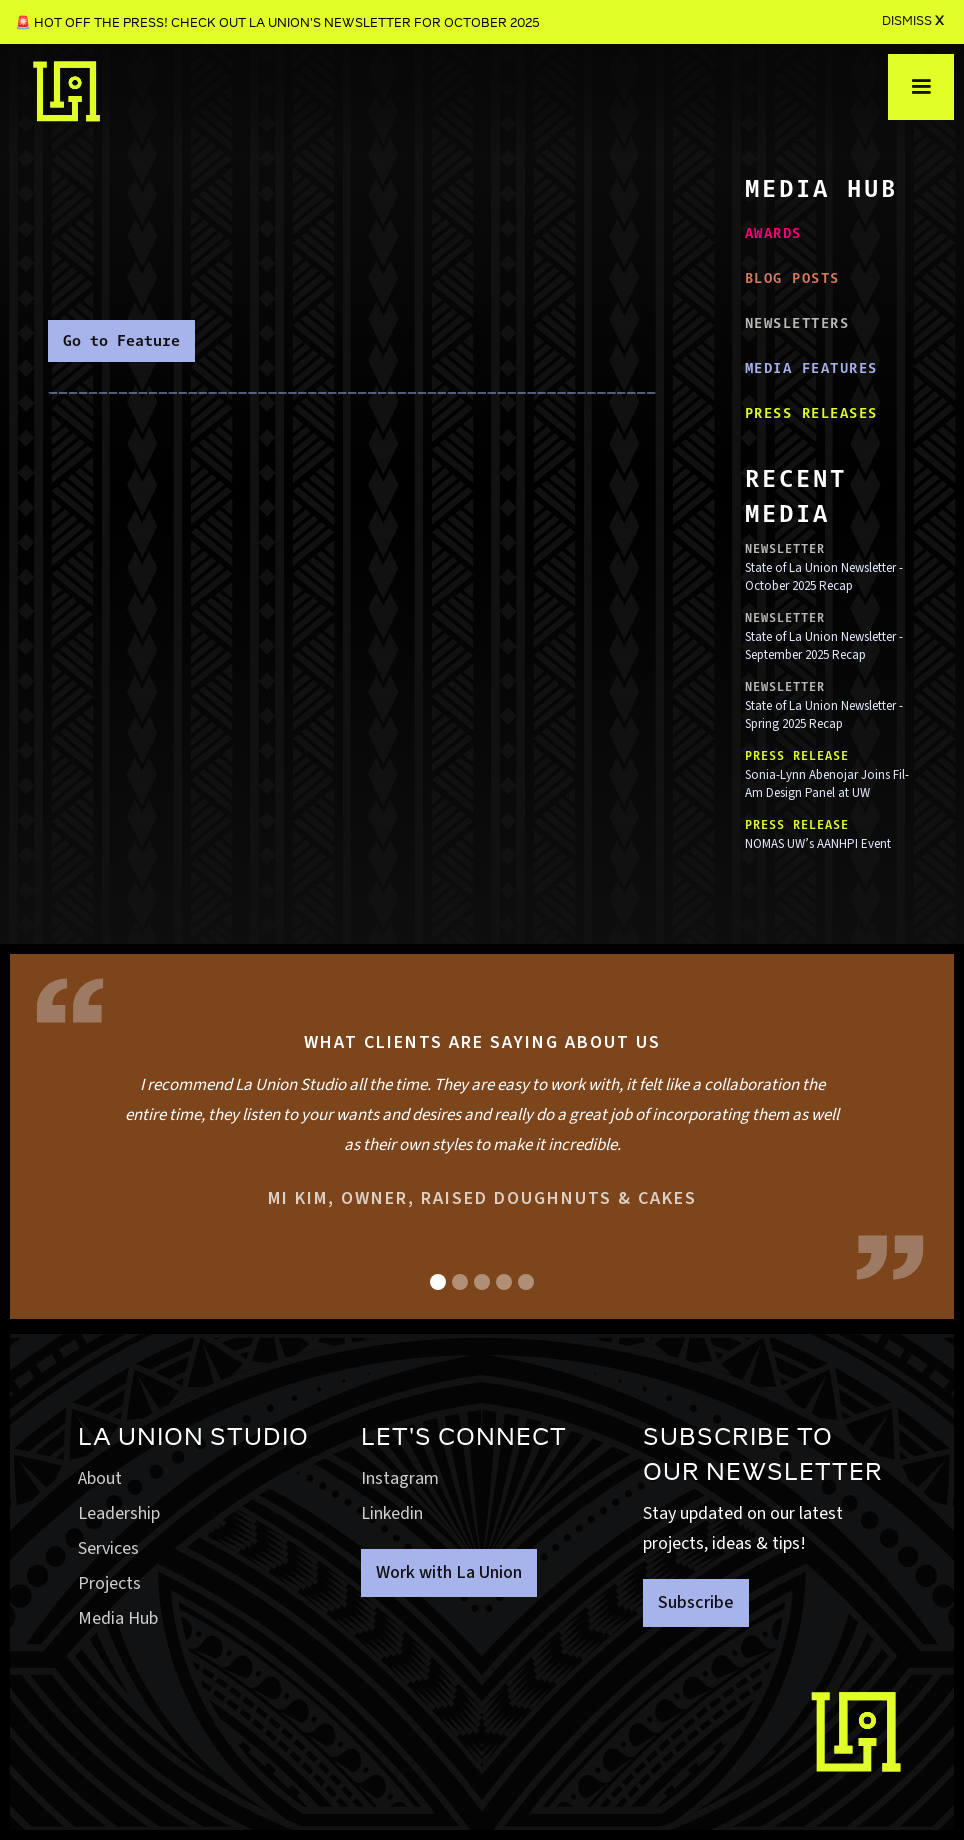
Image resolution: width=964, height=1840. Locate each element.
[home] (66, 91)
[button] (921, 87)
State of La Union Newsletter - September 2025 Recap (824, 646)
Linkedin (392, 1513)
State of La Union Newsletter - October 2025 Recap (824, 577)
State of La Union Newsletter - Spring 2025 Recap (824, 715)
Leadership (119, 1513)
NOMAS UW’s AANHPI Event (818, 844)
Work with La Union (449, 1572)
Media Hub (118, 1618)
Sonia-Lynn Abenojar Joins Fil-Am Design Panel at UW (827, 784)
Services (108, 1548)
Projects (109, 1583)
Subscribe (696, 1602)
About (100, 1478)
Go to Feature (121, 340)
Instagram (400, 1478)
